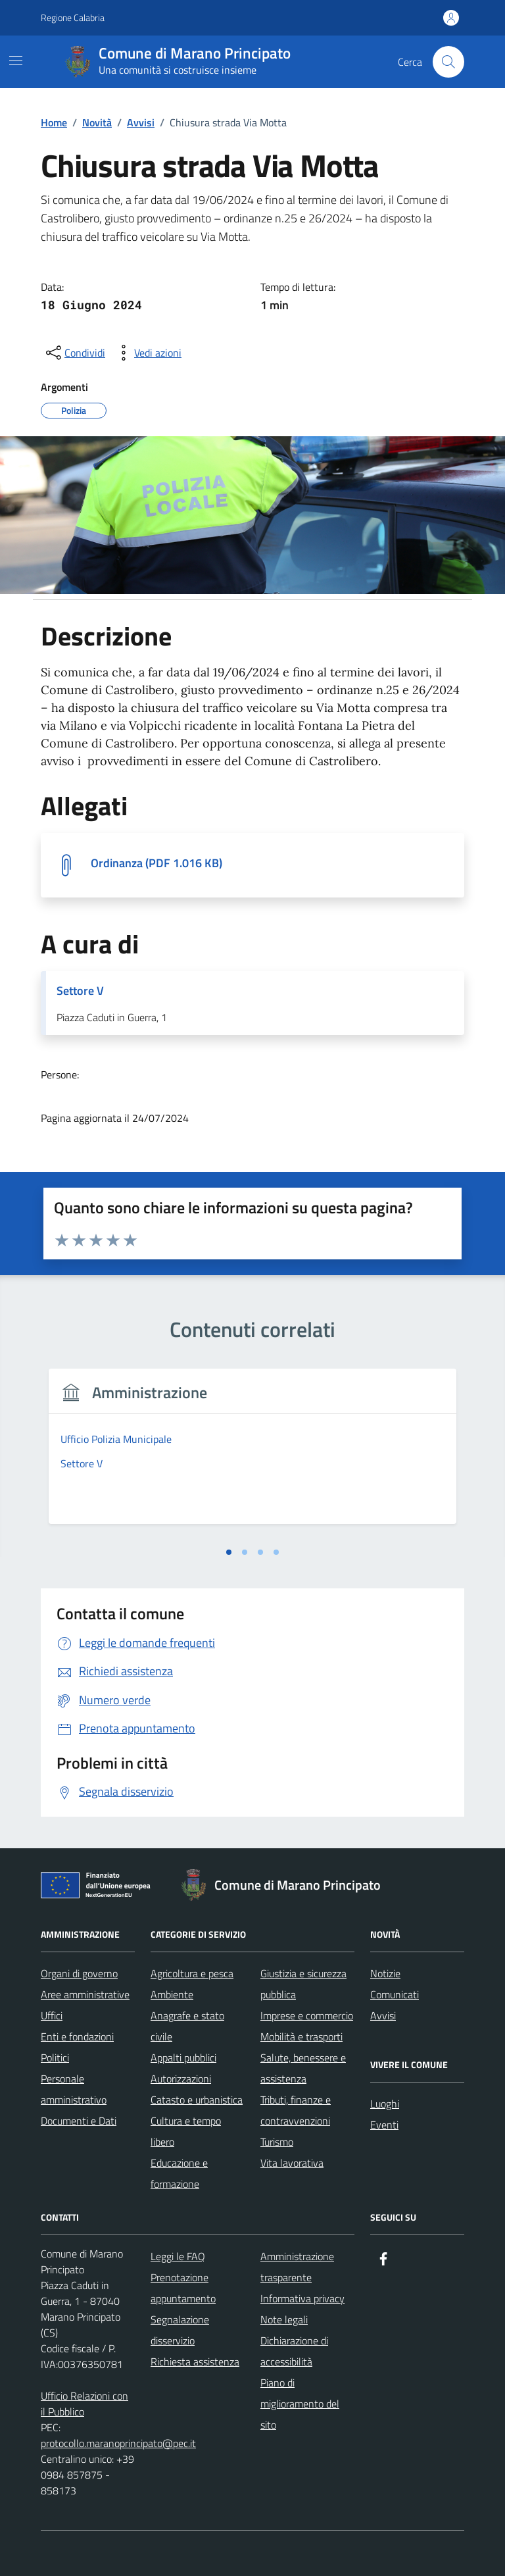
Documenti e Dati (78, 2121)
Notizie (385, 1973)
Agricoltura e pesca (192, 1973)
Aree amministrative (85, 1994)
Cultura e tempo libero (186, 2131)
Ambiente (172, 1994)
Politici (55, 2057)
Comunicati (394, 1994)
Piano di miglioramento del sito (299, 2404)
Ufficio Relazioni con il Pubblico (84, 2403)
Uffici (51, 2015)
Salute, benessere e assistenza (303, 2068)
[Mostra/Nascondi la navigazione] (16, 60)
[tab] (228, 1552)
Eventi (384, 2125)
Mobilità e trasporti (301, 2036)
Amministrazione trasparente (297, 2266)
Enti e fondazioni (77, 2036)
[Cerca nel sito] (448, 62)
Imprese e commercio (306, 2015)
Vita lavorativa (292, 2163)
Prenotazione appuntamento (183, 2287)
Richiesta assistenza (195, 2361)
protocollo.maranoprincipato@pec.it (118, 2443)
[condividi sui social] (74, 352)
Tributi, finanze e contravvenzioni (295, 2110)
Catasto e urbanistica (197, 2100)
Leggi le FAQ (178, 2256)
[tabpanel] (252, 1454)
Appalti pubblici (183, 2057)
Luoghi (384, 2103)
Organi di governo (79, 1973)
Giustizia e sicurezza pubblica (303, 1983)
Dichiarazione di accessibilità (294, 2351)
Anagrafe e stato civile (187, 2026)
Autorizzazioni (181, 2078)
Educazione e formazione (179, 2173)
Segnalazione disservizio (180, 2329)
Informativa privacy (302, 2298)
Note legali (284, 2319)
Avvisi (383, 2015)
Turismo (276, 2142)
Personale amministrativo (74, 2089)
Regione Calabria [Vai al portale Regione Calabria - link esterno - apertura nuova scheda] (73, 17)
